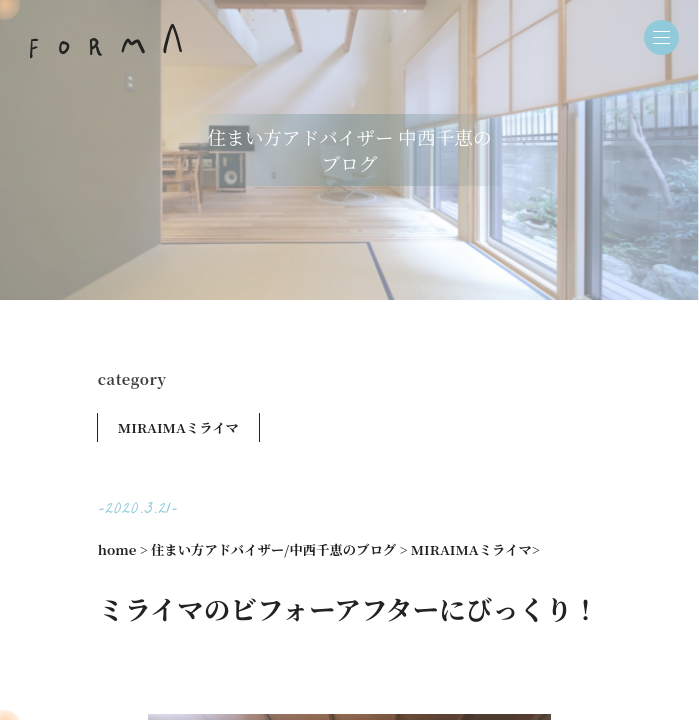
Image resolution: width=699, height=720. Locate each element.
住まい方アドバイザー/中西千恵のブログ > (279, 549)
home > (123, 549)
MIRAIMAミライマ (178, 427)
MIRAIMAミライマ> (475, 549)
